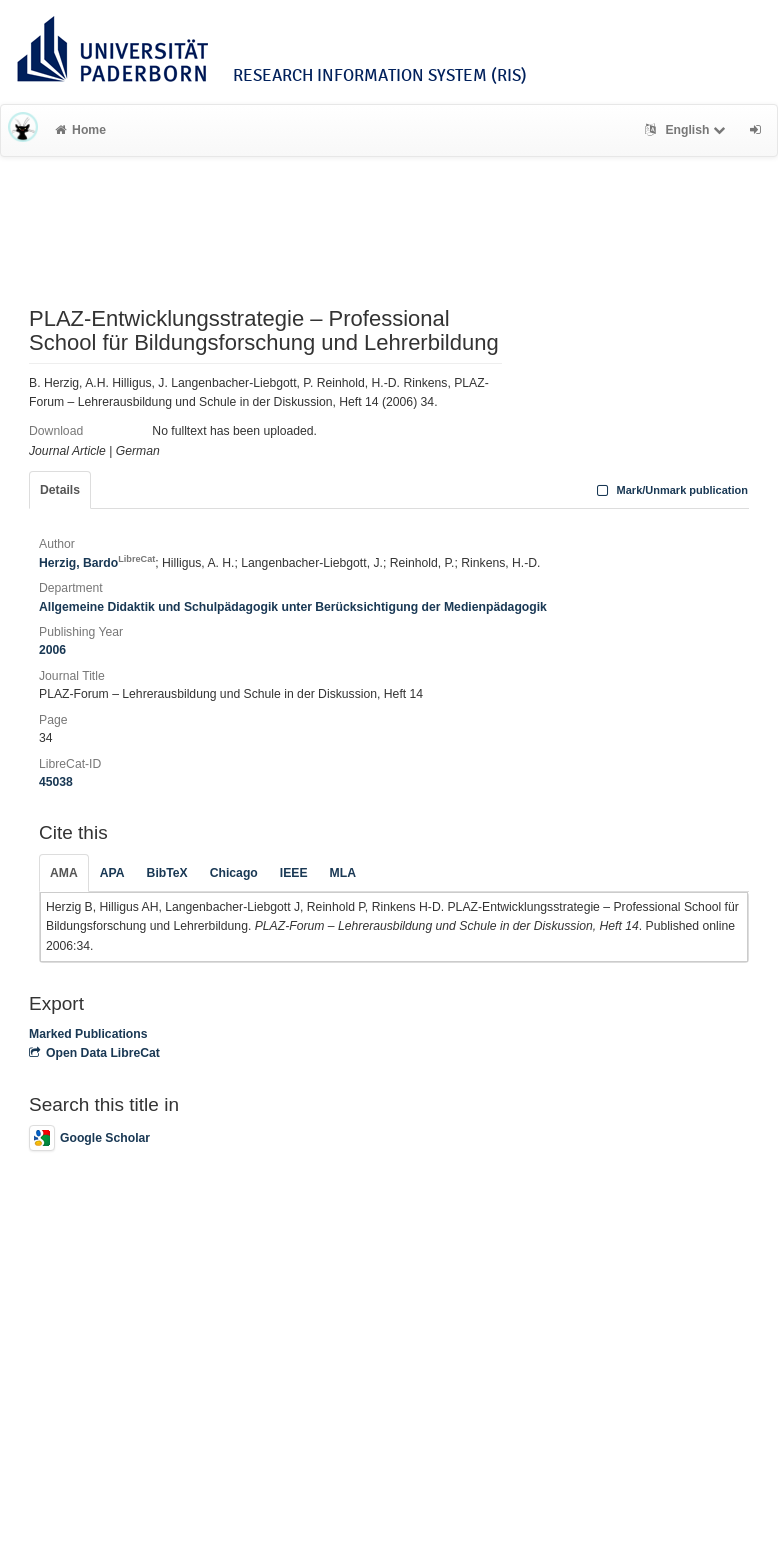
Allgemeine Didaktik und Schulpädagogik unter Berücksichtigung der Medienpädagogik (293, 607)
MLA (343, 873)
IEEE (294, 873)
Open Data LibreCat (94, 1053)
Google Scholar (89, 1138)
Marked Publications (88, 1034)
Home (80, 130)
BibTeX (167, 873)
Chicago (234, 873)
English (687, 130)
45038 (56, 782)
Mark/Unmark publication (670, 490)
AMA (64, 873)
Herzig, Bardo (97, 563)
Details (60, 490)
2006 (52, 650)
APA (112, 873)
